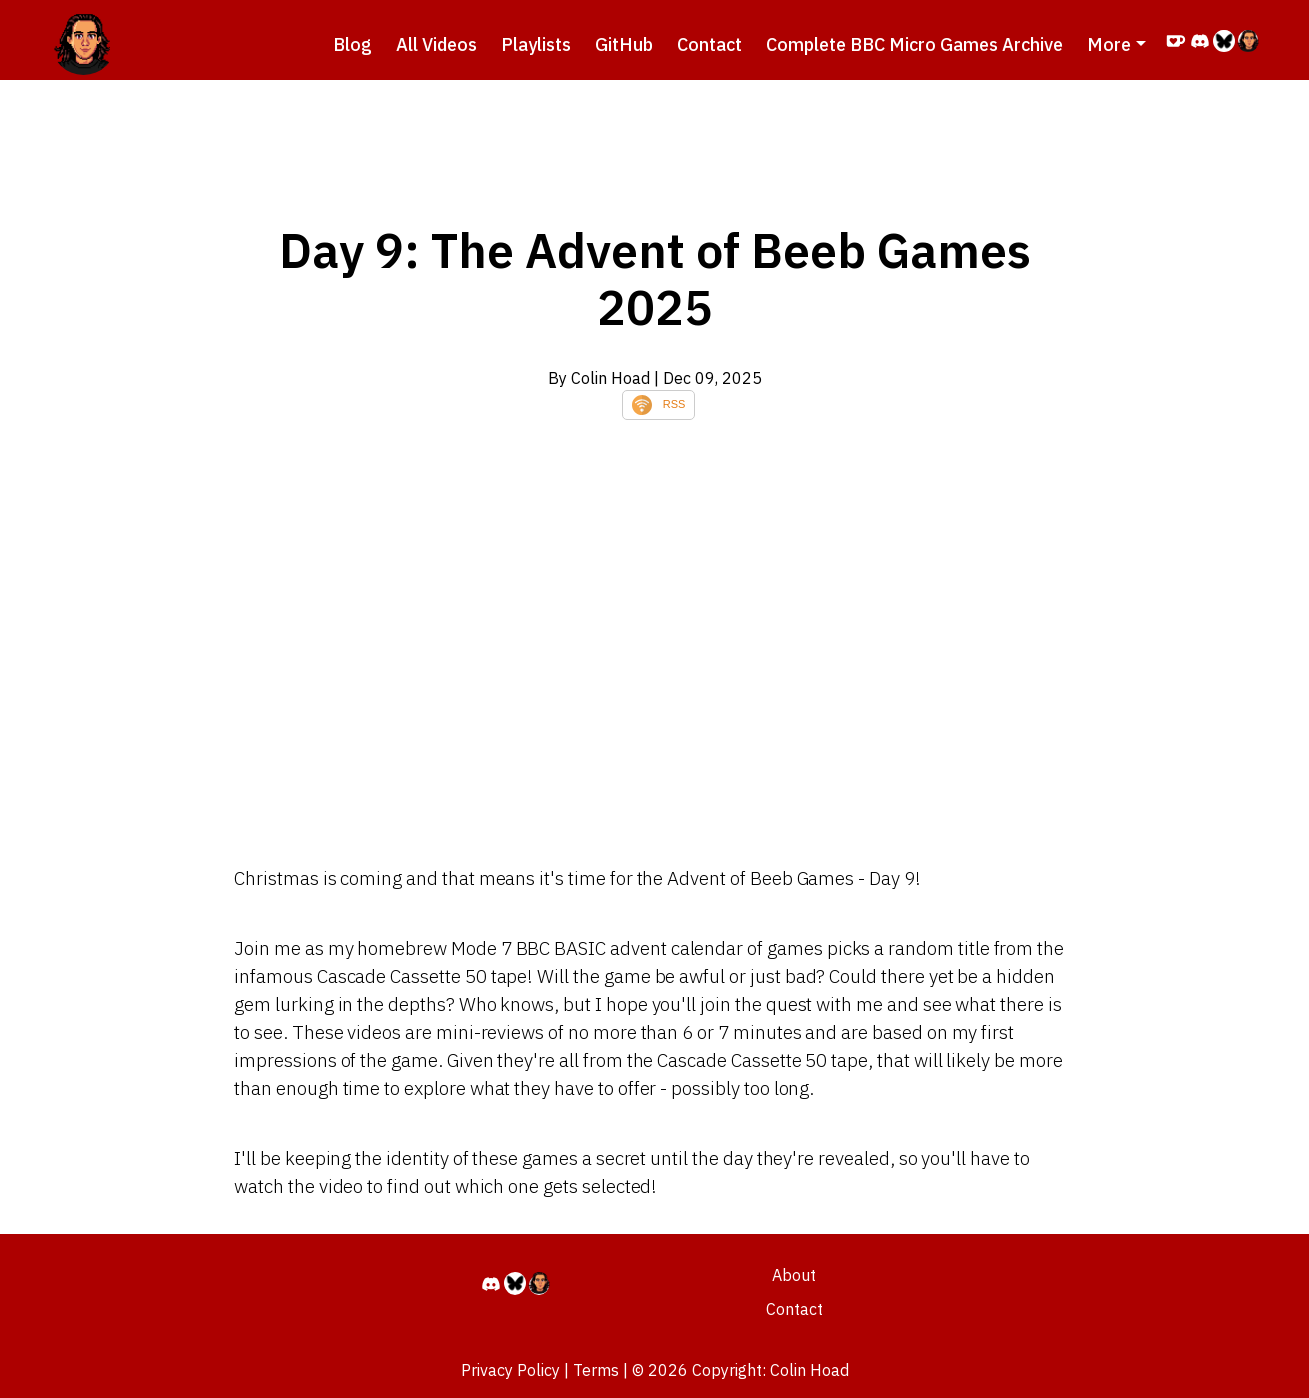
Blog (352, 44)
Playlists (536, 44)
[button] (1116, 44)
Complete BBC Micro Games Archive (914, 44)
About (794, 1275)
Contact (709, 44)
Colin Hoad (809, 1370)
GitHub (624, 44)
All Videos (436, 44)
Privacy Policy (510, 1370)
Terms (596, 1370)
